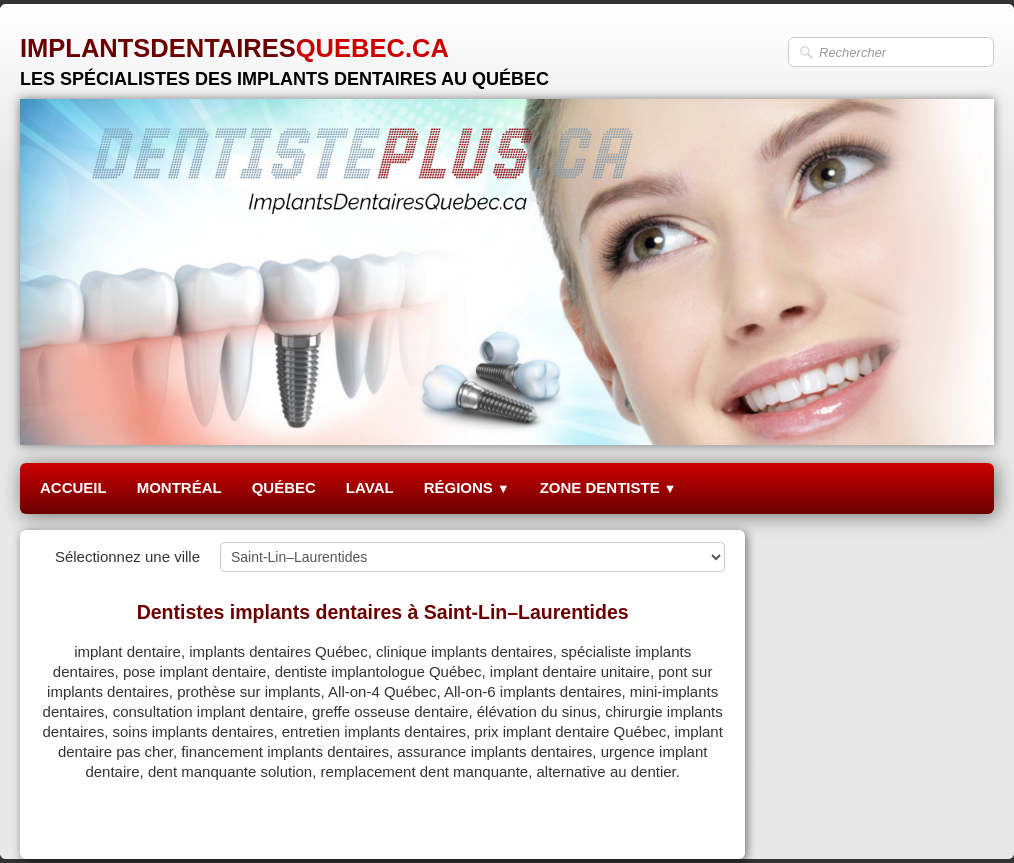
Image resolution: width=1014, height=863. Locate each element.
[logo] (284, 54)
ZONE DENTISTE (608, 487)
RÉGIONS (467, 487)
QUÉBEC (284, 487)
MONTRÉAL (179, 487)
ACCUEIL (73, 487)
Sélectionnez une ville (127, 556)
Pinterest (695, 819)
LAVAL (370, 487)
